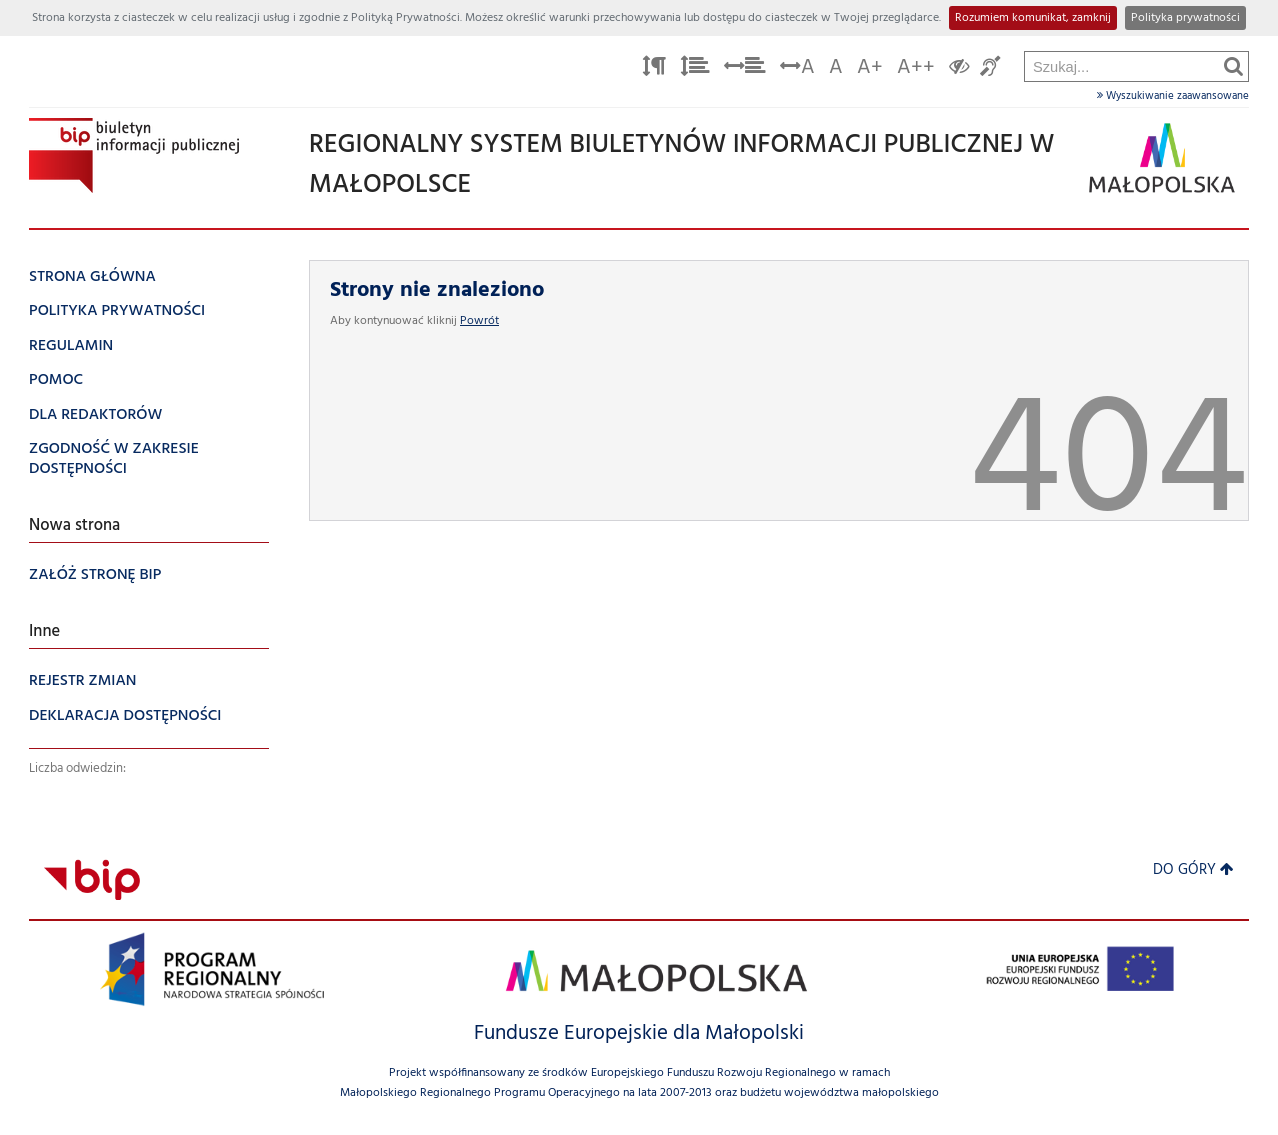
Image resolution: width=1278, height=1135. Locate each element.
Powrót (479, 321)
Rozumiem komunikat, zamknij (1033, 18)
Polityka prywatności (1185, 18)
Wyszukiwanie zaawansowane (1173, 96)
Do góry (1193, 870)
